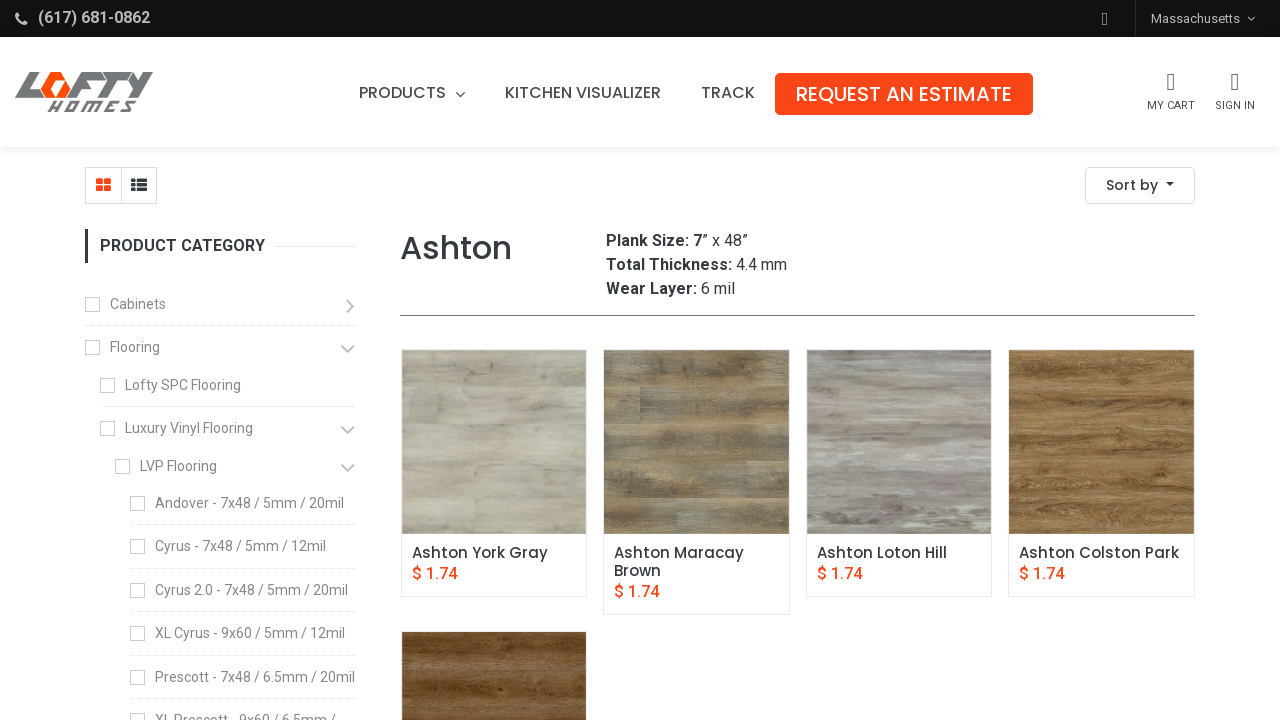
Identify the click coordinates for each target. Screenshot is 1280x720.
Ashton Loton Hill (882, 553)
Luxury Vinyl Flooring (189, 428)
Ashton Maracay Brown (681, 562)
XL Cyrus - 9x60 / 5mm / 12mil (250, 633)
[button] (1105, 18)
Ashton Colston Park (1099, 553)
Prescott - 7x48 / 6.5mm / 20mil (255, 677)
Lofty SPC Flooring (183, 385)
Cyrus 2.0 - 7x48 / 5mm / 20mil (251, 590)
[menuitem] (583, 93)
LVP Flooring (178, 466)
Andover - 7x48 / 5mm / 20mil (249, 503)
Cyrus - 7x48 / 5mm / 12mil (240, 546)
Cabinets (138, 304)
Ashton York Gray (480, 553)
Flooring (135, 347)
